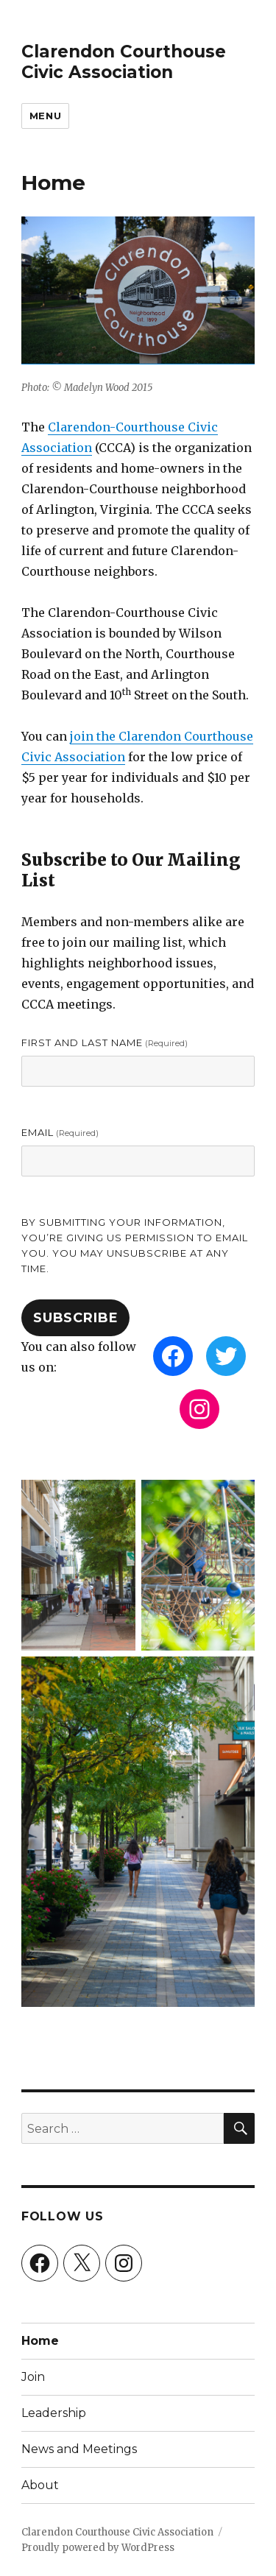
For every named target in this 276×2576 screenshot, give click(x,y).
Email (60, 1132)
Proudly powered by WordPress (97, 2547)
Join (33, 2377)
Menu (45, 115)
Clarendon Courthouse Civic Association (123, 61)
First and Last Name (104, 1042)
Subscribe (75, 1318)
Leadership (53, 2413)
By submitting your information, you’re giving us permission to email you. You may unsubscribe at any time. (134, 1245)
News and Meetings (79, 2449)
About (40, 2485)
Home (40, 2341)
